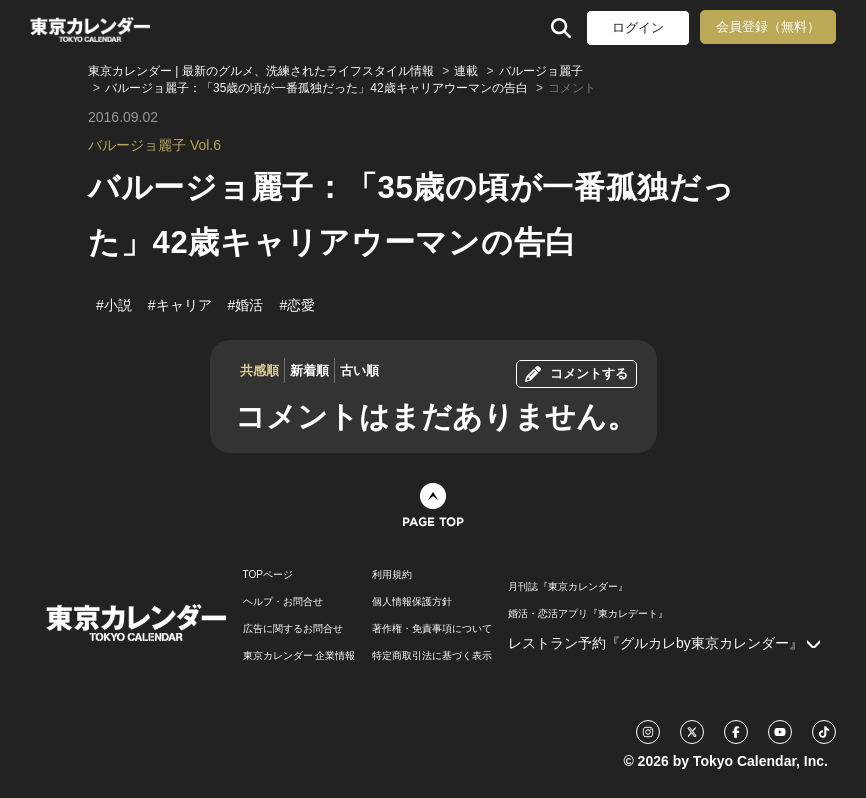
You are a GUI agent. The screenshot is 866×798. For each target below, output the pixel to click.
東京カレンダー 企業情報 (299, 656)
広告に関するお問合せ (293, 629)
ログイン (638, 27)
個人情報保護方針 (412, 602)
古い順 (359, 370)
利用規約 (392, 575)
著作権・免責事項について (432, 629)
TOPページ (268, 575)
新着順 (309, 370)
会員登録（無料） (768, 26)
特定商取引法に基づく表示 (432, 656)
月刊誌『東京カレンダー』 (568, 587)
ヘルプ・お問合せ (283, 602)
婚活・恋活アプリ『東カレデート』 (588, 614)
